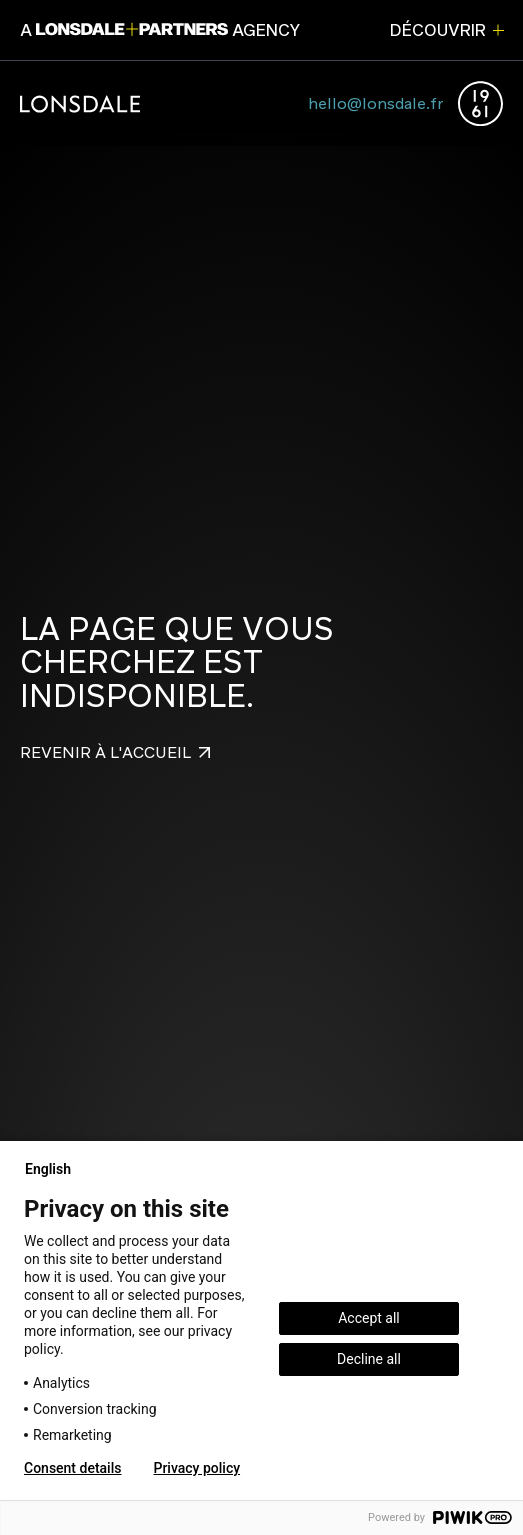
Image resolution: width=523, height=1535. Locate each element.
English (56, 1169)
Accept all (369, 1318)
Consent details (72, 1468)
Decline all (369, 1359)
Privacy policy (196, 1468)
